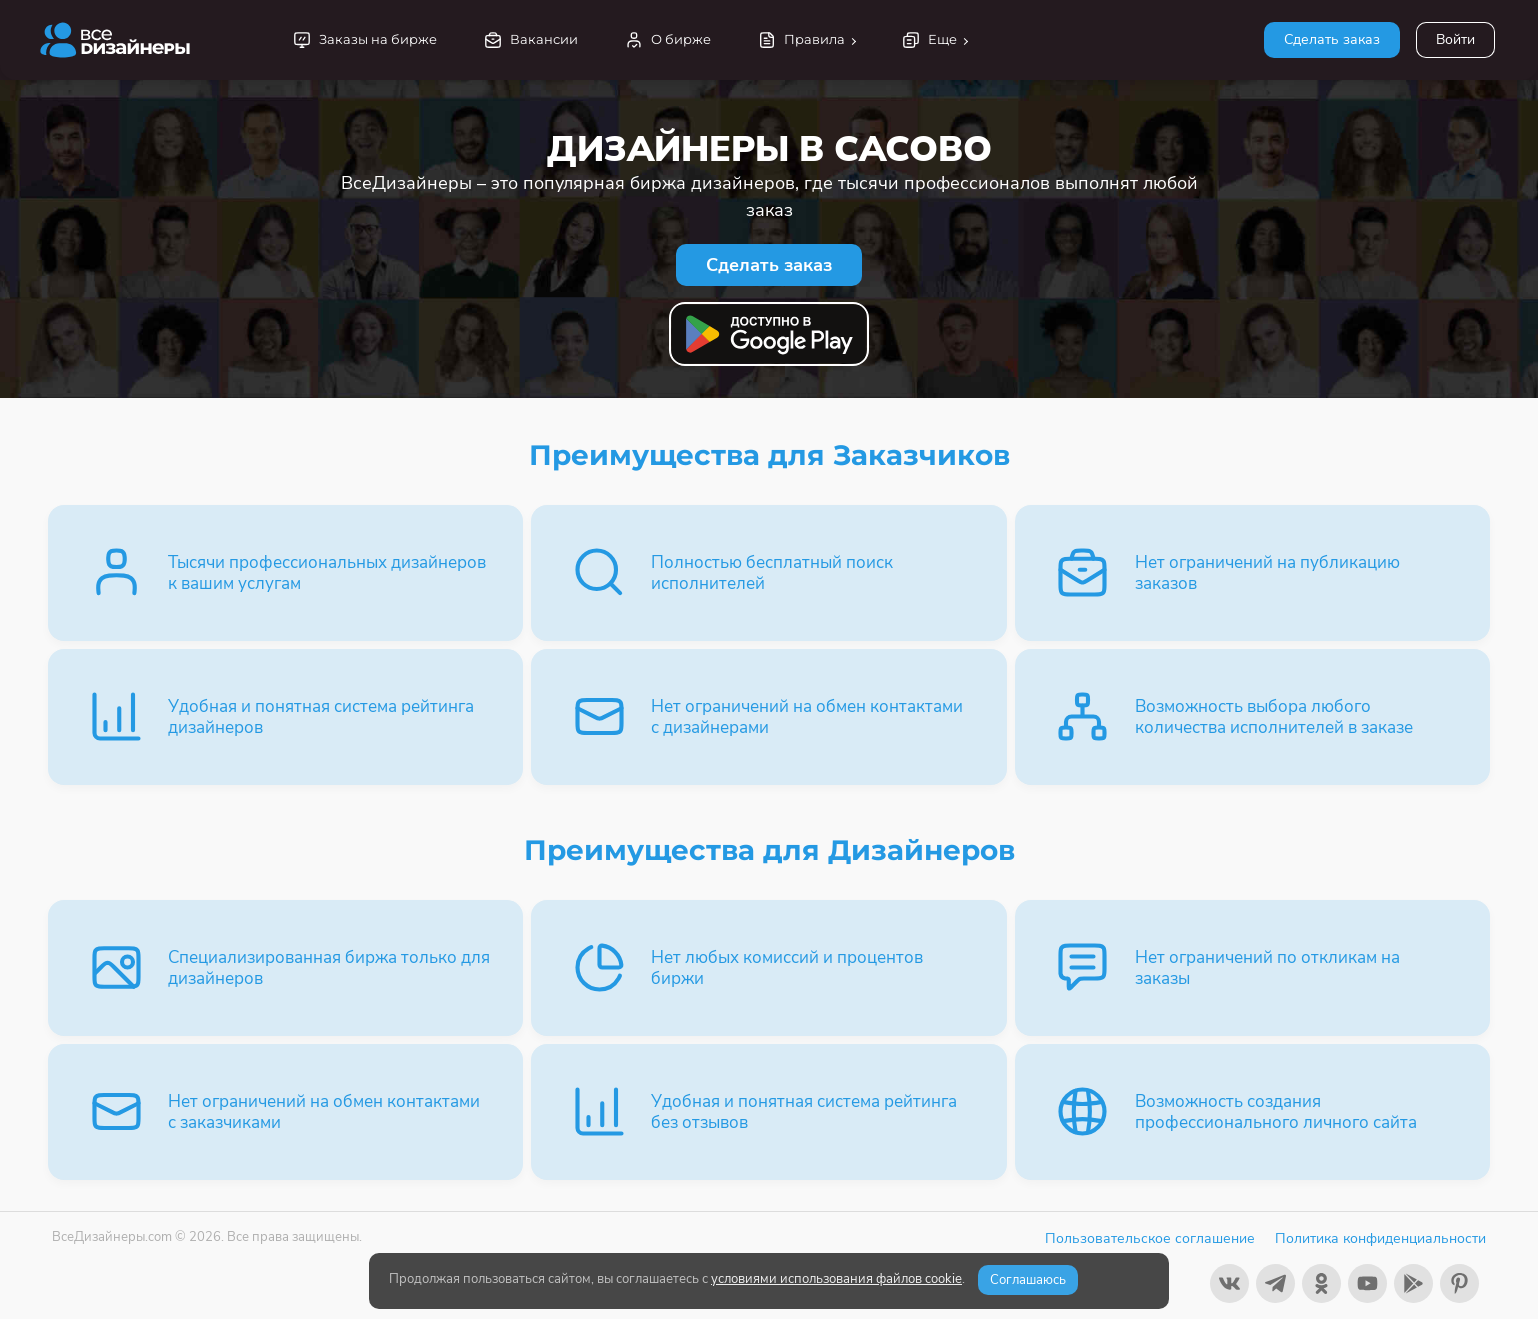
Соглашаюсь (1028, 1280)
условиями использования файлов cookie (836, 1279)
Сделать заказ (1332, 39)
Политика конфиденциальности (1380, 1238)
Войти (1455, 39)
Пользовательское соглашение (1150, 1238)
